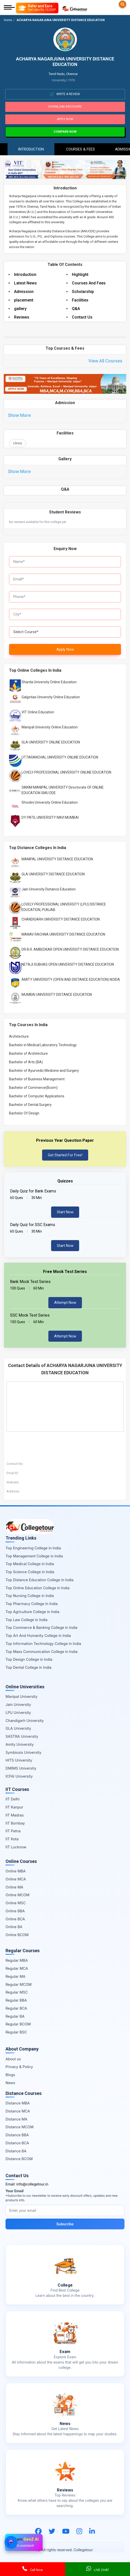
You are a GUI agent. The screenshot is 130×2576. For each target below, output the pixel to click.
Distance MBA (18, 2103)
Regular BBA (16, 2000)
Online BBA (15, 1911)
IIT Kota (12, 1839)
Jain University (18, 1704)
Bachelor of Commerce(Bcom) (33, 1088)
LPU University (18, 1712)
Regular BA (15, 2016)
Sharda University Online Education (49, 682)
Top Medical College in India (30, 1564)
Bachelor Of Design (24, 1113)
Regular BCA (16, 2008)
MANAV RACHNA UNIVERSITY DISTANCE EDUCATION (63, 934)
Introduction (31, 149)
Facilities (80, 300)
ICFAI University (19, 1776)
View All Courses (105, 360)
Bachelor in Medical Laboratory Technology (43, 1045)
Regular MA (15, 1976)
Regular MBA (17, 1960)
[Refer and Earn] (37, 8)
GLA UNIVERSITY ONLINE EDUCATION (51, 742)
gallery (20, 308)
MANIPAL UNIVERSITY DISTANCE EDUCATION (57, 859)
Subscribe (65, 2224)
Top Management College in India (34, 1556)
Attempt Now (65, 1302)
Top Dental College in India (28, 1667)
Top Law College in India (27, 1620)
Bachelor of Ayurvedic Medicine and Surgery (44, 1071)
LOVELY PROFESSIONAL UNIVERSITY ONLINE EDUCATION (66, 772)
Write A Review (65, 94)
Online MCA (16, 1879)
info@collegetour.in (32, 2184)
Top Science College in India (30, 1572)
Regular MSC (17, 1992)
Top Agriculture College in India (32, 1612)
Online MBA (16, 1871)
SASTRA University (22, 1736)
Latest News (25, 283)
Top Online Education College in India (37, 1588)
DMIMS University (21, 1768)
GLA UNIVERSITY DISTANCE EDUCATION (53, 874)
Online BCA (15, 1919)
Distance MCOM (20, 2127)
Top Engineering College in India (33, 1548)
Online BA (14, 1927)
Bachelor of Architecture (28, 1053)
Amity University (20, 1744)
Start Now (65, 1212)
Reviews (21, 317)
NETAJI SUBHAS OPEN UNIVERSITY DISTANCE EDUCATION (68, 964)
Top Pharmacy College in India (32, 1604)
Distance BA (16, 2151)
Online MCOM (18, 1895)
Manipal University (21, 1696)
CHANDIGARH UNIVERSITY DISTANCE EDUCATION (61, 919)
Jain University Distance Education (49, 889)
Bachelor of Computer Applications (36, 1096)
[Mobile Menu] (9, 8)
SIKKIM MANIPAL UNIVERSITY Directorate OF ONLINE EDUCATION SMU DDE (63, 790)
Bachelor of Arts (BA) (26, 1062)
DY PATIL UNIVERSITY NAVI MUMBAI (50, 817)
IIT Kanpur (14, 1807)
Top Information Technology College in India (43, 1643)
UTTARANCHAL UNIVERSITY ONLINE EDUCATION (60, 757)
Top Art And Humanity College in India (38, 1635)
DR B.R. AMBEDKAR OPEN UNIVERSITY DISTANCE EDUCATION (70, 949)
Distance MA (16, 2119)
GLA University (18, 1728)
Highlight (80, 274)
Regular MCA (17, 1968)
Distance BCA (17, 2143)
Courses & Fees (80, 149)
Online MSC (16, 1903)
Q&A (76, 308)
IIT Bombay (15, 1823)
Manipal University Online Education (50, 727)
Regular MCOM (19, 1984)
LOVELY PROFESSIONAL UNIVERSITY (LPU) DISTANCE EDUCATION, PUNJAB (64, 907)
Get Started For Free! (65, 1155)
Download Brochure (65, 106)
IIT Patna (13, 1831)
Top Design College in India (29, 1659)
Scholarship (83, 291)
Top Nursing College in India (30, 1596)
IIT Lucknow (16, 1847)
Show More (19, 415)
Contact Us (82, 317)
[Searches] (122, 4)
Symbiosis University (23, 1752)
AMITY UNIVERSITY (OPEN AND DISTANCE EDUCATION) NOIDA (71, 979)
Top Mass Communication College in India (41, 1651)
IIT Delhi (13, 1799)
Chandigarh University (25, 1720)
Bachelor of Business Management (37, 1079)
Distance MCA (18, 2111)
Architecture (19, 1036)
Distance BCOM (19, 2159)
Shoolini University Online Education (50, 802)
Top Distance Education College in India (40, 1580)
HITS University (19, 1760)
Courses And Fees (89, 283)
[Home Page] (74, 8)
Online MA (14, 1887)
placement (23, 300)
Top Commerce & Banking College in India (41, 1627)
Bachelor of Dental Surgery (30, 1105)
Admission (24, 291)
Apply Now (65, 119)
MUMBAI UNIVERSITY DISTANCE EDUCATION (57, 995)
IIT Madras (15, 1815)
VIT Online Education (38, 712)
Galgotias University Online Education (51, 697)
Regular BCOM (18, 2024)
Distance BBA (17, 2135)
